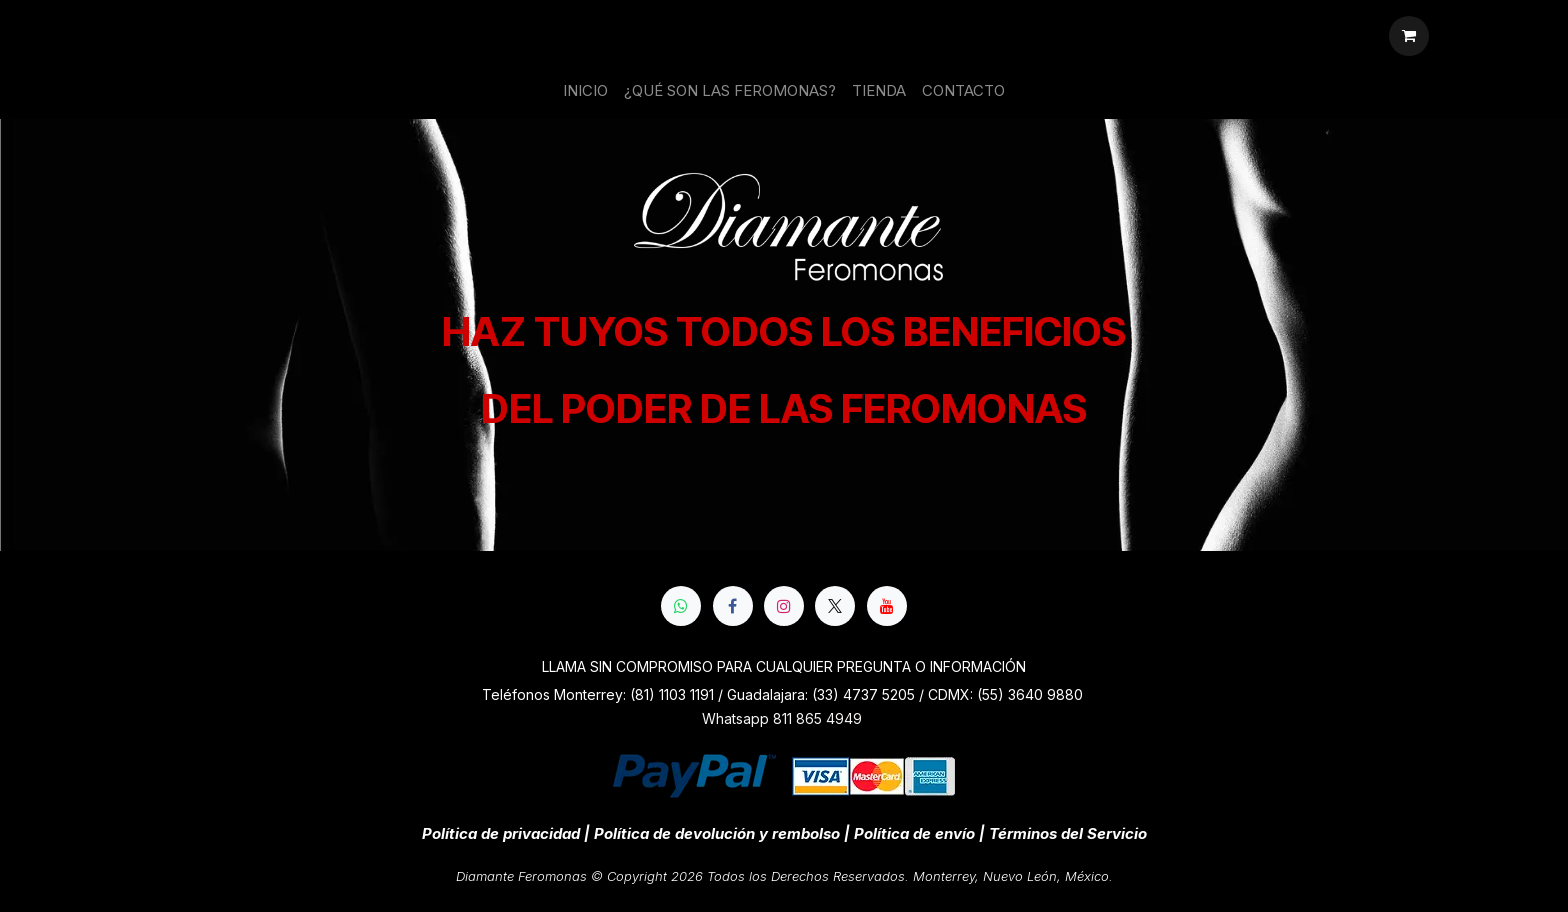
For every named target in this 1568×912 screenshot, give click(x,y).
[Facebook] (733, 606)
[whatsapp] (681, 606)
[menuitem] (585, 91)
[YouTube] (887, 606)
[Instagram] (784, 606)
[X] (835, 606)
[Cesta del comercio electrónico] (1409, 36)
